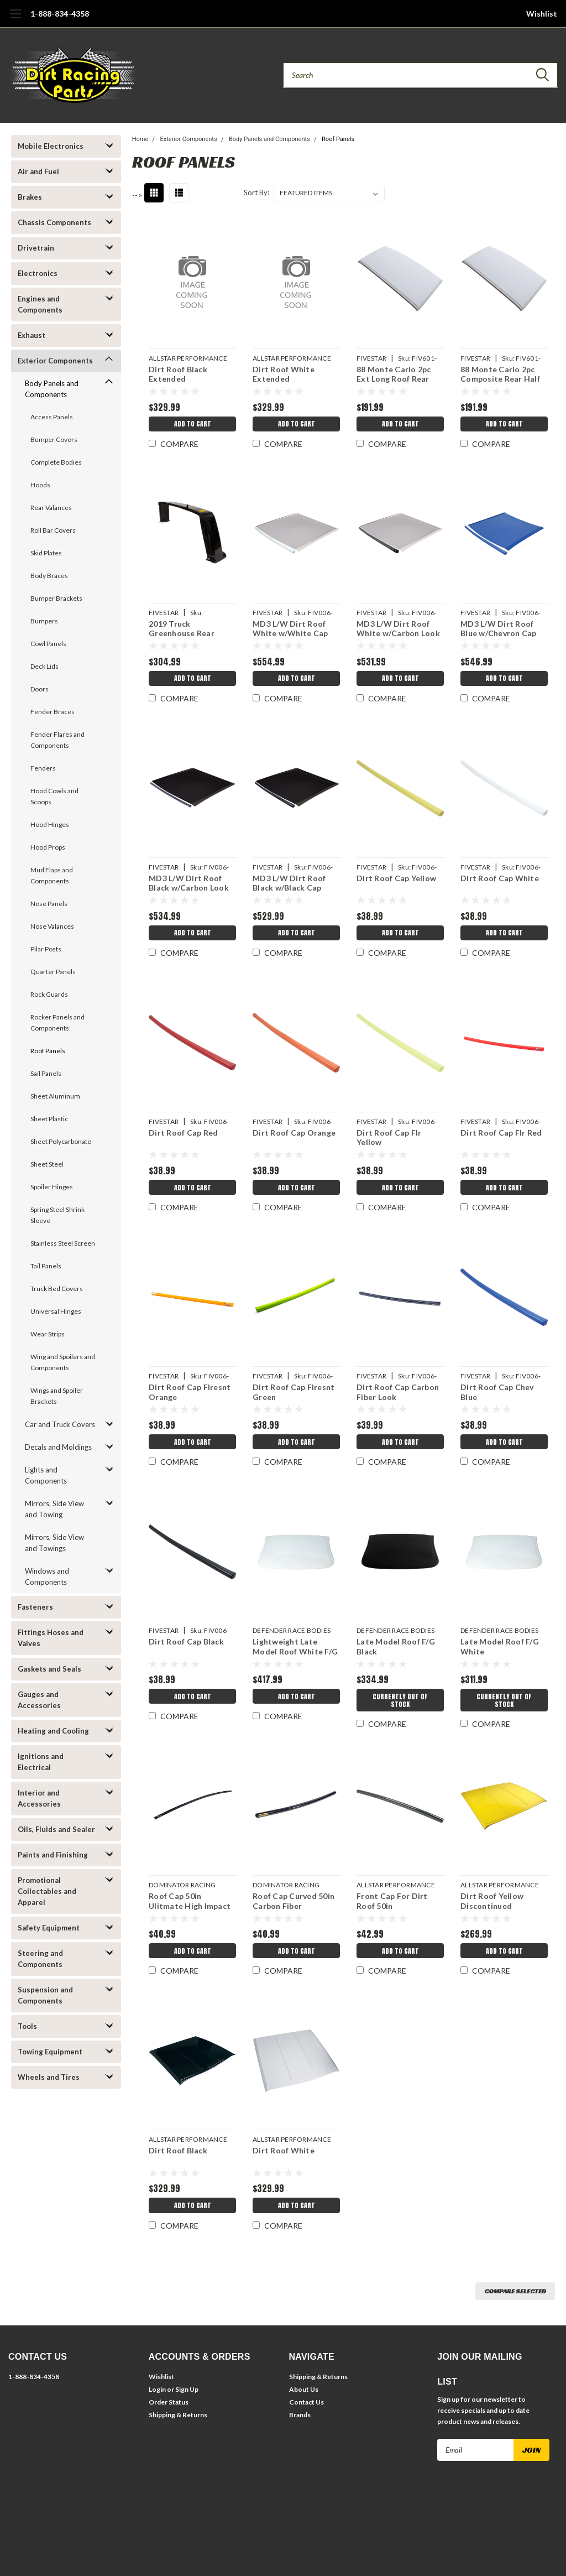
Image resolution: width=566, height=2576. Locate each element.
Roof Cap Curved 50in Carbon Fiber (293, 1901)
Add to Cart (191, 425)
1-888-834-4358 (59, 13)
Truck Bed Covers (56, 1288)
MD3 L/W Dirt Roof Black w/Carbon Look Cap (188, 884)
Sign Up (186, 2389)
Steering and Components (40, 1959)
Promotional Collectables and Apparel (47, 1891)
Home (140, 139)
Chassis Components (54, 222)
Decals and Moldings (58, 1447)
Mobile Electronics (50, 146)
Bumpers (44, 621)
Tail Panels (45, 1266)
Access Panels (51, 417)
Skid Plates (46, 553)
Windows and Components (47, 1576)
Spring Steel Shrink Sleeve (57, 1215)
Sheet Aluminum (55, 1096)
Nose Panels (48, 903)
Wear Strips (47, 1334)
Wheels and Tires (49, 2077)
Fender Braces (52, 711)
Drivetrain (36, 247)
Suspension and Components (45, 1995)
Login (157, 2389)
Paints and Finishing (53, 1854)
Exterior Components (55, 360)
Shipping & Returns (178, 2415)
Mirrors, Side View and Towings (54, 1543)
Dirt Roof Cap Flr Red (501, 1132)
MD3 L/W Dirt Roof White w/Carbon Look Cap (397, 630)
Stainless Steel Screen (62, 1243)
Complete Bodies (56, 462)
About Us (303, 2389)
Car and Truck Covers (60, 1424)
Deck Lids (44, 666)
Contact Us (306, 2402)
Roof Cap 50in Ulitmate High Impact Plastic (189, 1902)
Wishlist (541, 13)
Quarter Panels (53, 971)
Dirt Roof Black (177, 2150)
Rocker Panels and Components (57, 1022)
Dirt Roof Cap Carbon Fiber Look (397, 1392)
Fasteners (35, 1606)
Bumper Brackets (56, 598)
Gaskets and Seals (49, 1668)
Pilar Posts (45, 949)
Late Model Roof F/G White (499, 1646)
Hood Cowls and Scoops (54, 796)
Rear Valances (51, 507)
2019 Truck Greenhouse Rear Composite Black (181, 630)
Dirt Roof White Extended (283, 374)
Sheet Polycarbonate (60, 1141)
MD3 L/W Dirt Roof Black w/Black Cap (288, 883)
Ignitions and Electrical (41, 1762)
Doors (39, 689)
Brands (300, 2415)
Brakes (30, 196)
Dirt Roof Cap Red (182, 1132)
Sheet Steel (47, 1164)
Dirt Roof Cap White (499, 878)
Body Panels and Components (51, 389)
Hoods (40, 485)
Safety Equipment (49, 1927)
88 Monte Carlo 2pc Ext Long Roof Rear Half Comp (393, 375)
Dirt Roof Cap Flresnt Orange (189, 1392)
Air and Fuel (38, 171)
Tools (27, 2026)
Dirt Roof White (283, 2150)
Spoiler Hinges (51, 1187)
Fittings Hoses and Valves (50, 1638)
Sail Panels (45, 1073)
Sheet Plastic (49, 1119)
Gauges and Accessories (39, 1700)
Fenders (43, 768)
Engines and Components (40, 304)
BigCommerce (71, 2532)
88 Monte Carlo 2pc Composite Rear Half (500, 374)
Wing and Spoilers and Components (62, 1362)
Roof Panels (47, 1051)
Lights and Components (46, 1475)
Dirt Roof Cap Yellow (396, 878)
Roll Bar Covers (53, 530)
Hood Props (47, 847)
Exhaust (31, 335)
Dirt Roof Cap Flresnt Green (293, 1392)
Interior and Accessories (39, 1798)
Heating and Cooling (53, 1730)
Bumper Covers (53, 439)
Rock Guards (49, 994)
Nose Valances (52, 926)
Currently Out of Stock (400, 1701)
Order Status (168, 2402)
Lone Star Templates (159, 2532)
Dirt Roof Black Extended (177, 374)
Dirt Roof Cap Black (185, 1641)
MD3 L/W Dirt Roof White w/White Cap (289, 628)
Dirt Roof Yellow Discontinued (491, 1901)
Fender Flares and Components (57, 740)
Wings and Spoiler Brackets (56, 1396)
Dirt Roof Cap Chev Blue (497, 1392)
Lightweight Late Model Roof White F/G (294, 1646)
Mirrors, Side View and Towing (54, 1509)
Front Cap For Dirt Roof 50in (391, 1901)
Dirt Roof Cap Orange (293, 1132)
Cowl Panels (48, 643)
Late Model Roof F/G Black (395, 1646)
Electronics (37, 273)
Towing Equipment (50, 2051)
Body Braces (49, 575)
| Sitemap (102, 2513)
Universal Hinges (55, 1311)
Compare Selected (515, 2291)
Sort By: (256, 192)
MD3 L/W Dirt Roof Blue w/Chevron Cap (498, 628)
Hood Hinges (49, 824)
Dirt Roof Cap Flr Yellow (388, 1137)
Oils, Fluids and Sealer (56, 1829)
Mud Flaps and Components (51, 875)
